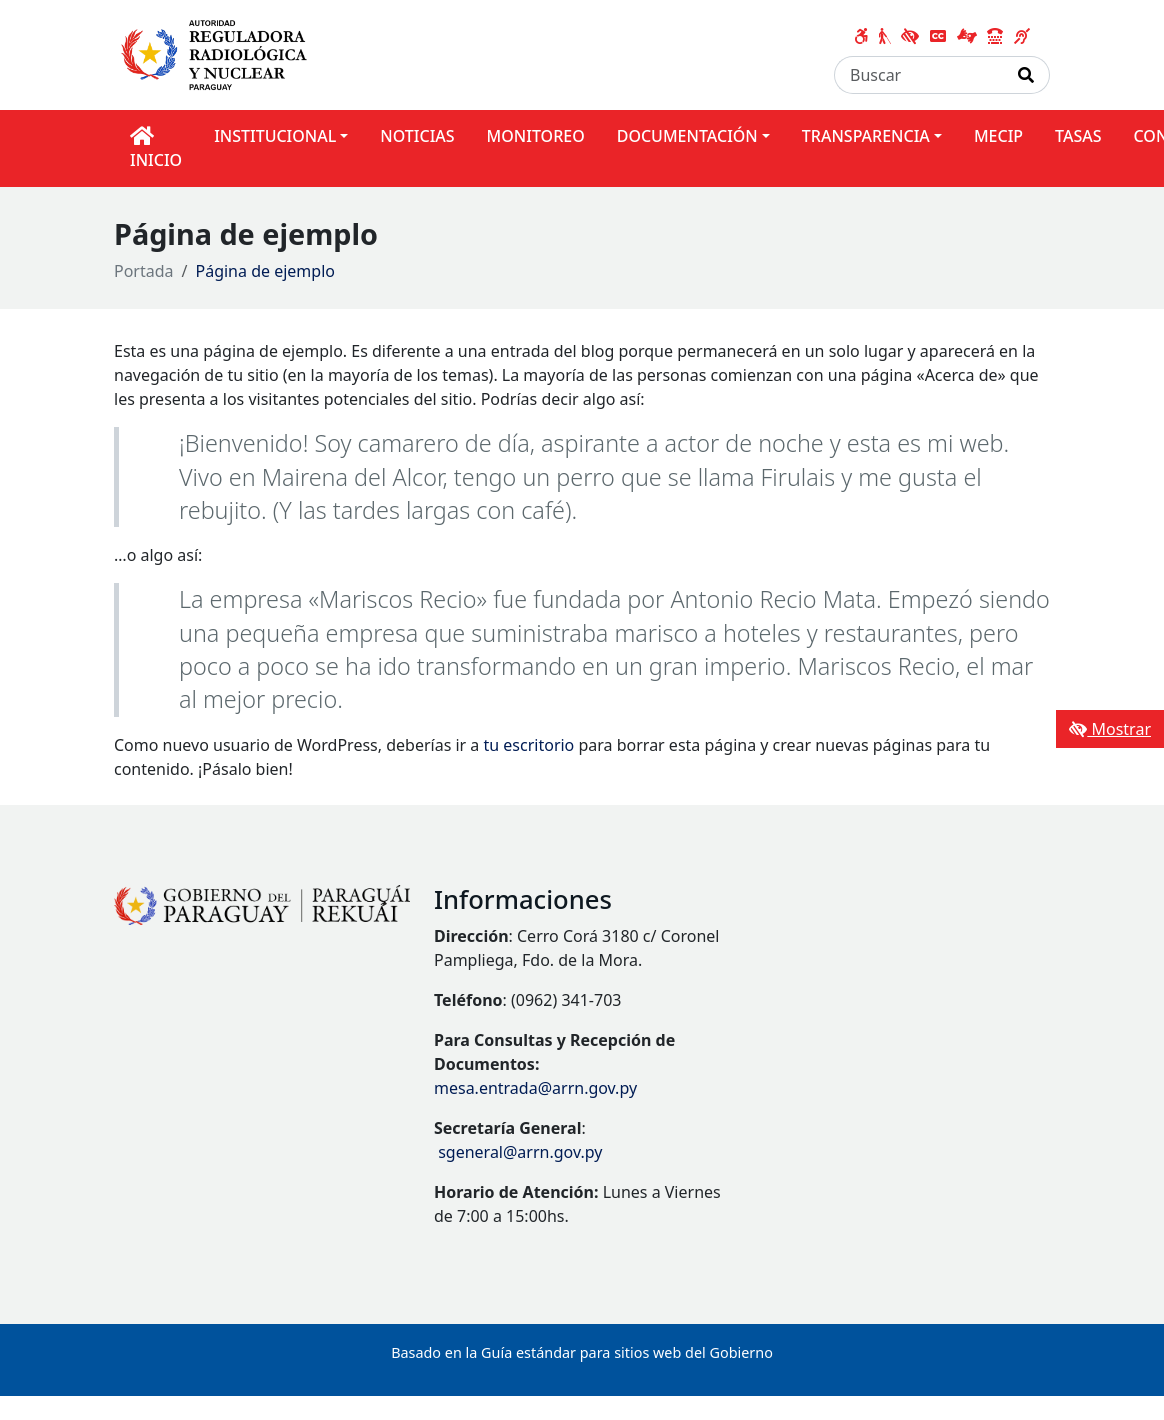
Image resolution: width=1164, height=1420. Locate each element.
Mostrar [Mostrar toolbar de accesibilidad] (1110, 729)
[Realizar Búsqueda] (1026, 75)
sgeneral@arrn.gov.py (520, 1152)
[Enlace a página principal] (218, 52)
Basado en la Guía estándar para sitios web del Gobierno (582, 1352)
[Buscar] (919, 75)
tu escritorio (529, 745)
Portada (144, 271)
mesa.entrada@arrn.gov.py (535, 1088)
